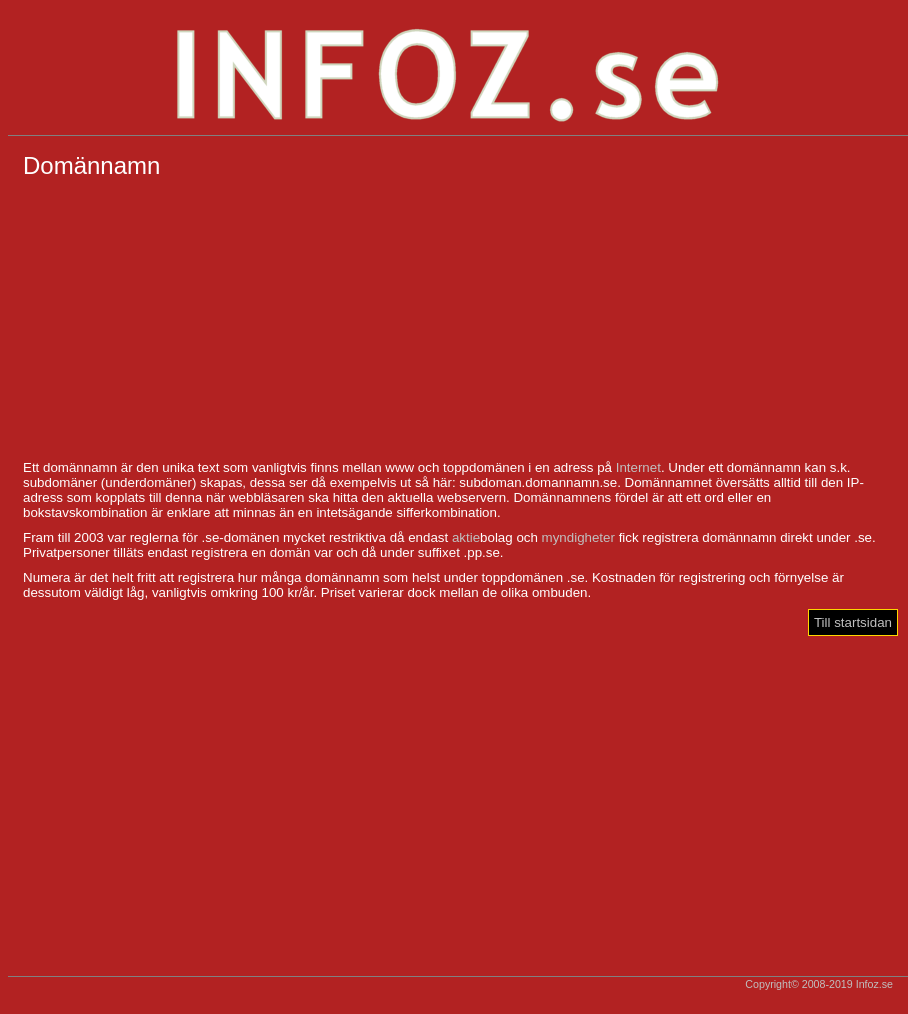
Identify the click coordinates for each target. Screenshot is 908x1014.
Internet (638, 467)
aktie (466, 537)
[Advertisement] (458, 320)
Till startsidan (853, 622)
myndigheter (578, 537)
